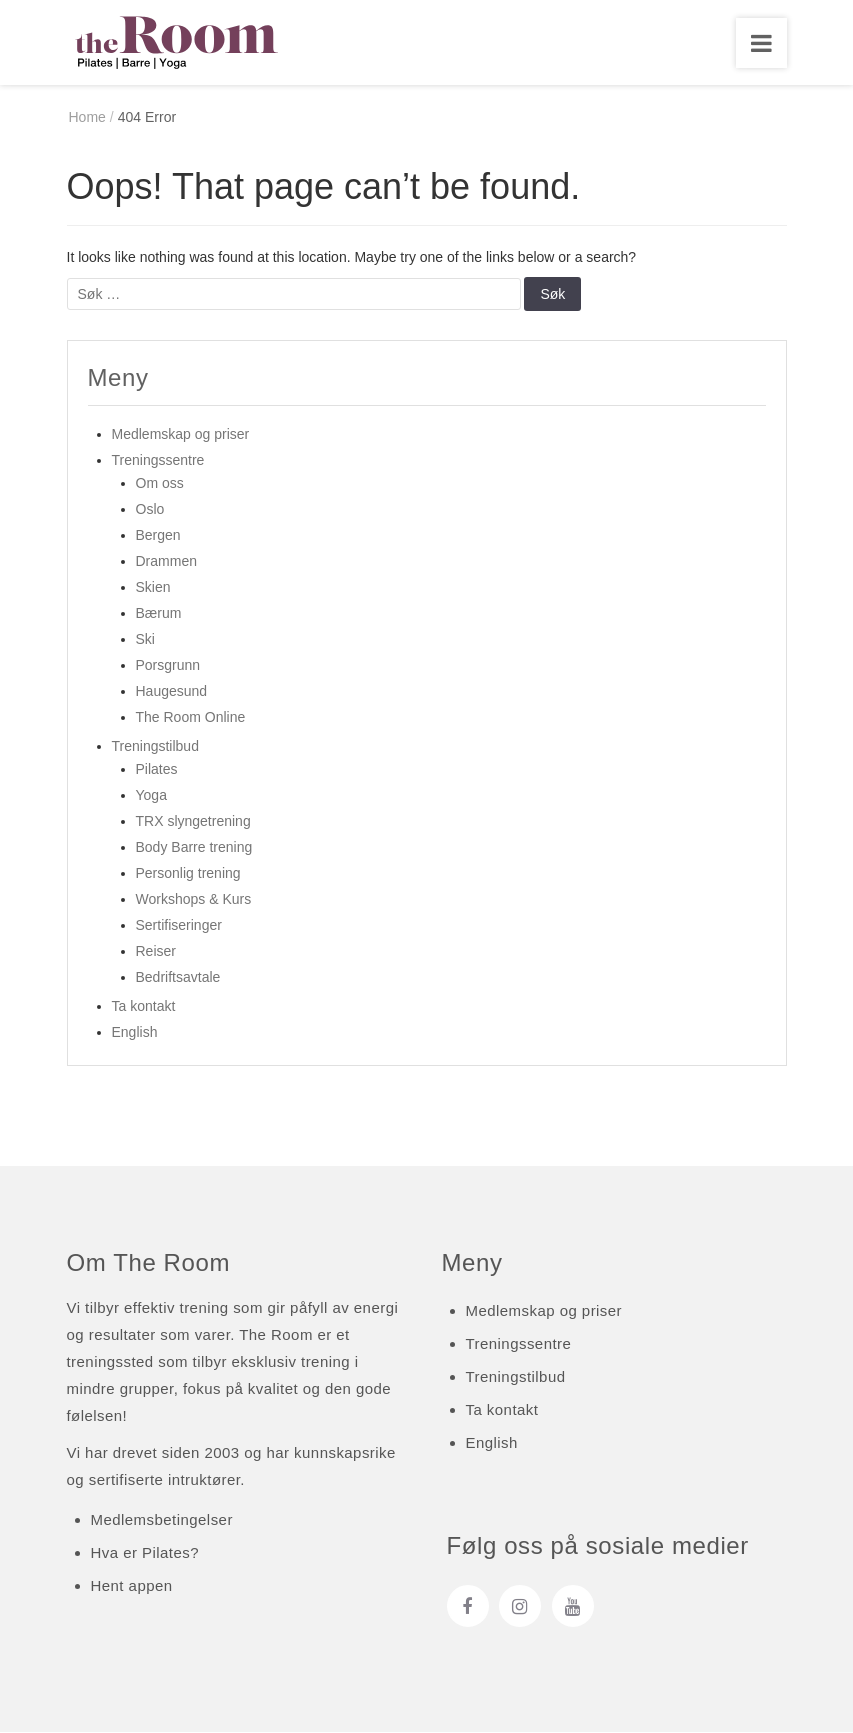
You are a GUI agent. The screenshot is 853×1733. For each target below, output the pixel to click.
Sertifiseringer (179, 926)
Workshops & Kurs (194, 900)
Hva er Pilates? (145, 1554)
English (135, 1033)
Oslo (150, 510)
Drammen (166, 562)
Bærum (159, 614)
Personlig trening (188, 874)
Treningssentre (158, 461)
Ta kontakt (144, 1007)
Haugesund (172, 692)
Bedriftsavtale (178, 978)
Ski (145, 640)
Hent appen (132, 1587)
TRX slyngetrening (193, 822)
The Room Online (191, 718)
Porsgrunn (168, 666)
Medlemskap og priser (181, 435)
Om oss (160, 484)
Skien (153, 588)
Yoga (151, 796)
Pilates (157, 770)
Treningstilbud (155, 747)
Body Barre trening (194, 848)
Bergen (158, 536)
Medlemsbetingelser (162, 1521)
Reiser (156, 952)
